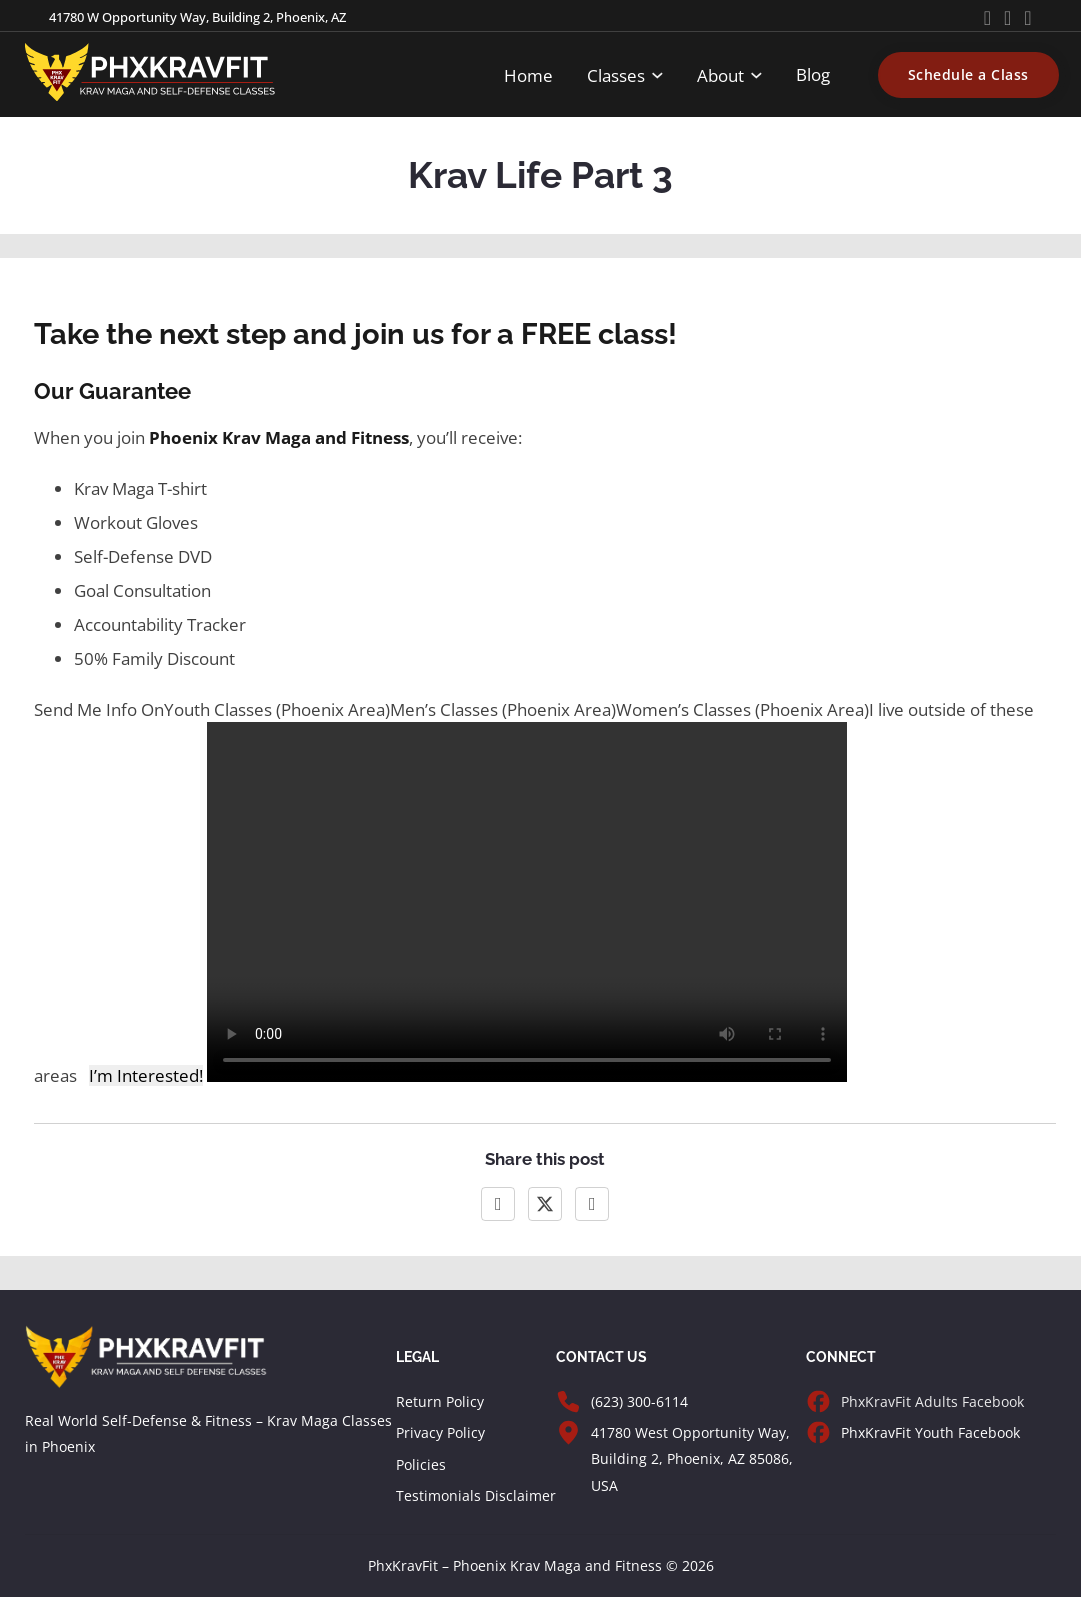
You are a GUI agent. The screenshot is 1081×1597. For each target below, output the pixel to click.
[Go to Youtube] (987, 18)
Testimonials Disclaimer (476, 1495)
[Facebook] (498, 1204)
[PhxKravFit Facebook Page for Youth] (818, 1432)
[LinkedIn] (592, 1204)
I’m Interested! (146, 1075)
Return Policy (440, 1401)
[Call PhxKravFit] (568, 1401)
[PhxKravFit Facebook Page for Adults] (818, 1401)
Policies (421, 1464)
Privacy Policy (440, 1432)
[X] (545, 1204)
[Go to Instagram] (1027, 18)
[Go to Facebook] (1007, 18)
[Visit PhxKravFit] (568, 1432)
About (720, 75)
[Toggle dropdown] (657, 75)
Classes (616, 75)
